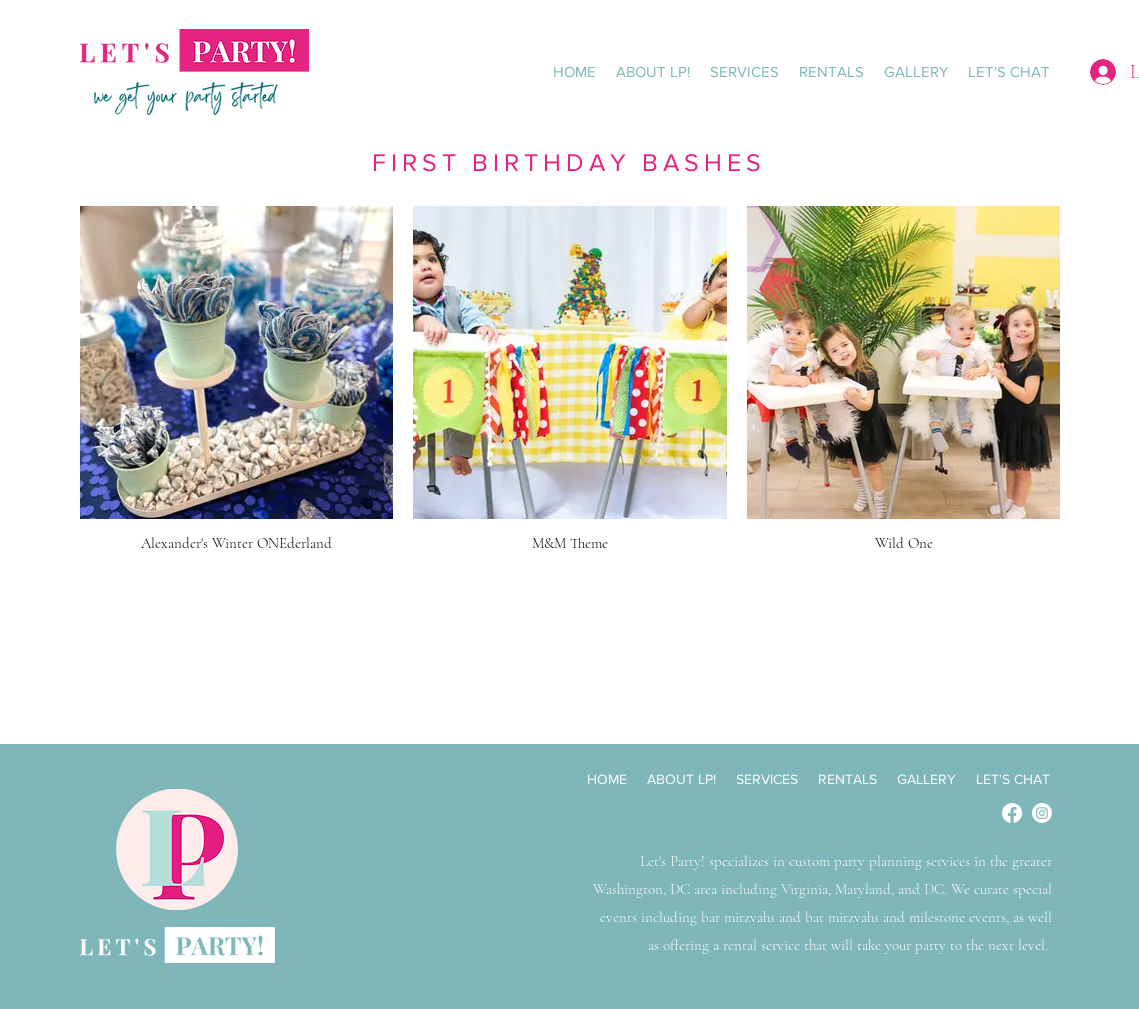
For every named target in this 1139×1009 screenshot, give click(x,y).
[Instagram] (1042, 813)
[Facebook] (1012, 813)
